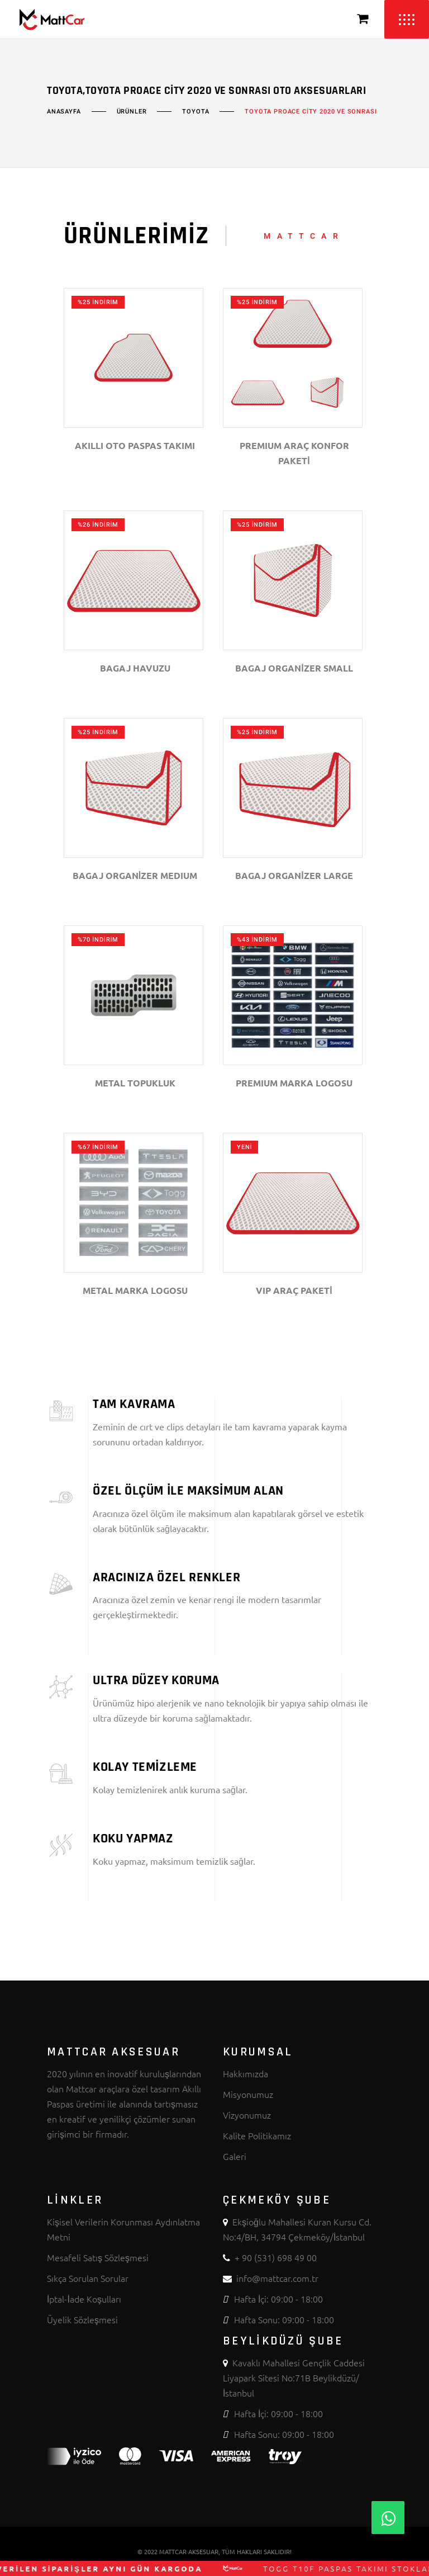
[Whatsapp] (387, 2517)
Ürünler (132, 111)
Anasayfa (64, 111)
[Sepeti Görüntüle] (362, 19)
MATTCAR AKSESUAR (188, 2551)
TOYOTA (195, 111)
